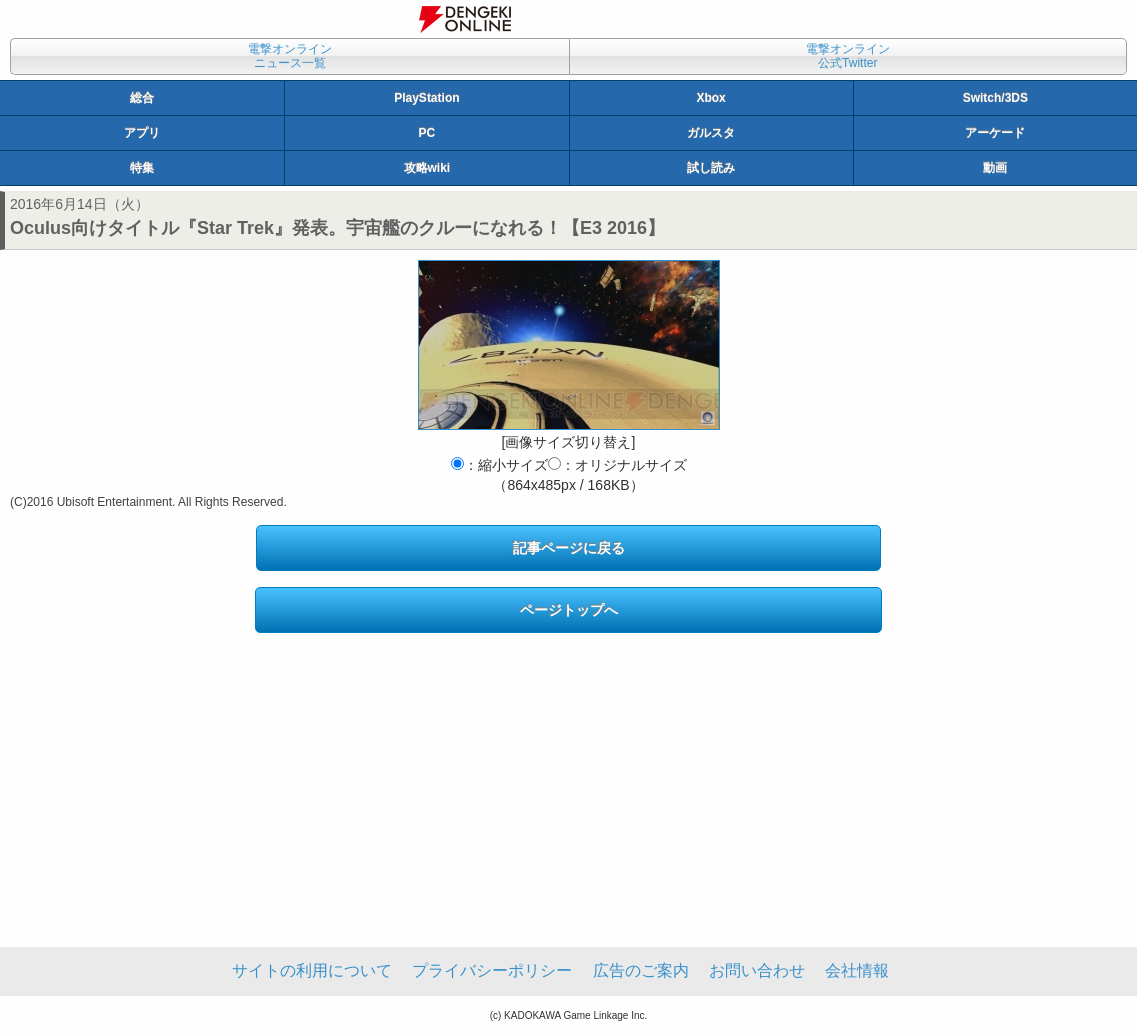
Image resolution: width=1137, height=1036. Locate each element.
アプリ (142, 133)
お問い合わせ (757, 970)
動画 (995, 168)
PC (427, 133)
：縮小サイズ (499, 465)
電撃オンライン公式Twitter (848, 56)
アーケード (995, 133)
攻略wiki (427, 168)
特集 (142, 168)
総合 (142, 98)
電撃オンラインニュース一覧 (290, 56)
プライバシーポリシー (492, 970)
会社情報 (857, 970)
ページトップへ (569, 610)
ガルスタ (711, 133)
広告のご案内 (641, 970)
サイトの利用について (312, 970)
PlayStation (426, 98)
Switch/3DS (995, 98)
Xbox (710, 98)
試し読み (711, 168)
